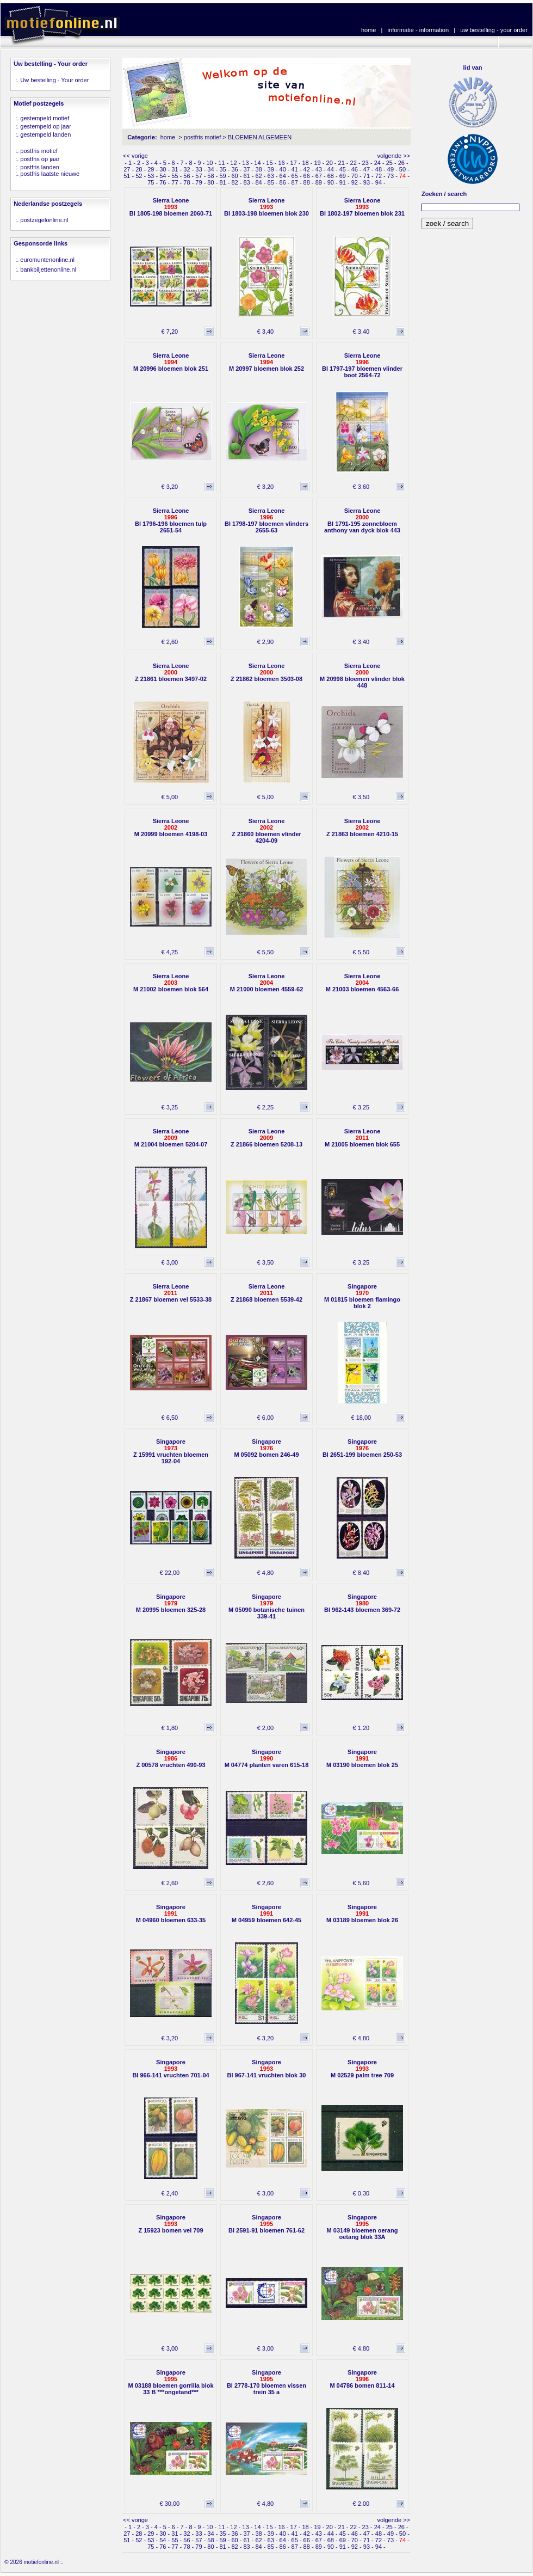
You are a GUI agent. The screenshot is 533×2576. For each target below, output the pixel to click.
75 (150, 182)
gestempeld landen (45, 134)
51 (126, 176)
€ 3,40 (265, 331)
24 (377, 163)
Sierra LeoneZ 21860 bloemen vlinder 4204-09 (266, 831)
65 (295, 176)
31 (174, 169)
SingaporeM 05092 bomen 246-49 (266, 1448)
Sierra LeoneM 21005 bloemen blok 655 (362, 1138)
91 (342, 182)
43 (318, 169)
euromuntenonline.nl (47, 259)
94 (378, 182)
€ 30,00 (169, 2503)
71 (366, 176)
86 (283, 182)
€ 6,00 (265, 1417)
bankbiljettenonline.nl (48, 269)
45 (342, 169)
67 (318, 176)
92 (354, 182)
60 (234, 176)
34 (210, 169)
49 (390, 169)
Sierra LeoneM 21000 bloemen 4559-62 (266, 982)
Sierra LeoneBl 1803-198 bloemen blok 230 (266, 207)
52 (138, 176)
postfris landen (39, 167)
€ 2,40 (170, 2193)
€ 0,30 (361, 2193)
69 (342, 176)
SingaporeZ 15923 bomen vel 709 (170, 2224)
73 (390, 176)
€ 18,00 (361, 1417)
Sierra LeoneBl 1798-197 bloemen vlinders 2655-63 (266, 520)
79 (198, 182)
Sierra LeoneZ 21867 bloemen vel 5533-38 (171, 1293)
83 (246, 182)
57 (198, 176)
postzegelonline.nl (44, 220)
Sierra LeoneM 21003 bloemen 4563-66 (362, 982)
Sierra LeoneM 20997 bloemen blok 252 (266, 362)
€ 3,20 (170, 486)
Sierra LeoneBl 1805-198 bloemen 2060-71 (170, 207)
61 (246, 176)
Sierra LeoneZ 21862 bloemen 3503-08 (266, 672)
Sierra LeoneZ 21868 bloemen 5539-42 (266, 1293)
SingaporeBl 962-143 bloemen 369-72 (362, 1603)
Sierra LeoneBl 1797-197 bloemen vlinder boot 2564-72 (362, 365)
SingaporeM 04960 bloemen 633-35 (171, 1913)
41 (295, 169)
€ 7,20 (170, 331)
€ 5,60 (361, 1883)
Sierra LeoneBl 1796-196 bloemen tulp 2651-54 (171, 520)
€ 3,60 (361, 486)
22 (353, 163)
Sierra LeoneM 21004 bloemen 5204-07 (171, 1138)
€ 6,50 (170, 1417)
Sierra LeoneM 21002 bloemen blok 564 (170, 982)
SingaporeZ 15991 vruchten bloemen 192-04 (170, 1451)
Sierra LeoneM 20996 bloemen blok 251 (170, 362)
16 (281, 163)
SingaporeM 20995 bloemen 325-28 (171, 1603)
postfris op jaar (39, 159)
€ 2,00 (265, 1728)
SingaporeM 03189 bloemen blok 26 (362, 1913)
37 (246, 169)
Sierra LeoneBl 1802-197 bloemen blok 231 (362, 207)
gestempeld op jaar (45, 126)
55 (174, 176)
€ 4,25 (170, 952)
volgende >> (393, 155)
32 (186, 169)
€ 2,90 (265, 642)
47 (366, 169)
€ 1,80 (170, 1728)
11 (221, 163)
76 (162, 182)
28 (138, 169)
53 (150, 176)
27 (126, 169)
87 (295, 182)
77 (174, 182)
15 (269, 163)
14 (257, 163)
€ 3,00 (170, 1262)
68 (330, 176)
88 (306, 182)
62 (258, 176)
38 (258, 169)
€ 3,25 (170, 1107)
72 (378, 176)
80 (210, 182)
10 (209, 163)
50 (402, 169)
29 (150, 169)
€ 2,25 (265, 1107)
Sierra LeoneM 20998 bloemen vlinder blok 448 (362, 676)
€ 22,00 (169, 1572)
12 (233, 163)
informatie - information (418, 30)
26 (401, 163)
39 (271, 169)
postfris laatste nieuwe (49, 173)
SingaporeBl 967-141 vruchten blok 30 (266, 2068)
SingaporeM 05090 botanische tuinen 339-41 (266, 1606)
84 (258, 182)
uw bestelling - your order (494, 30)
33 (198, 169)
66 (306, 176)
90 (330, 182)
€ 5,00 (170, 797)
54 (162, 176)
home (368, 30)
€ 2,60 (170, 642)
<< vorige (135, 155)
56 (186, 176)
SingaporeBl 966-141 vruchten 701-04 (170, 2068)
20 (329, 163)
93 (366, 182)
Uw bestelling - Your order (54, 80)
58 (210, 176)
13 (245, 163)
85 (271, 182)
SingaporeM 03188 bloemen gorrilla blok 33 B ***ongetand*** (170, 2382)
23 (365, 163)
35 (222, 169)
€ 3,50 (361, 797)
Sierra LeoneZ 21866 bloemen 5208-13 (266, 1138)
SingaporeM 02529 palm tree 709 (362, 2068)
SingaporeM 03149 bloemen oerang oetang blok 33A (362, 2227)
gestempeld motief (44, 118)
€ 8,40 (361, 1572)
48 (378, 169)
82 (234, 182)
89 (318, 182)
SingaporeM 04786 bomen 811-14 (362, 2379)
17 (293, 163)
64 (283, 176)
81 (222, 182)
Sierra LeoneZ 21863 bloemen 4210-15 (362, 827)
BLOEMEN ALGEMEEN (260, 137)
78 (186, 182)
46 (354, 169)
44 (330, 169)
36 (234, 169)
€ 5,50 (265, 952)
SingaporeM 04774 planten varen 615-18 (267, 1758)
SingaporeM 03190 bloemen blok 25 (362, 1758)
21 (341, 163)
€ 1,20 (361, 1728)
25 (389, 163)
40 (283, 169)
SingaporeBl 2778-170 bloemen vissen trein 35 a (266, 2382)
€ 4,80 (265, 1572)
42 (306, 169)
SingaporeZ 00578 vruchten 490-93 (170, 1758)
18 (305, 163)
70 (354, 176)
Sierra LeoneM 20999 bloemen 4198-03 (171, 827)
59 (222, 176)
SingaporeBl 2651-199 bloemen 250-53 (362, 1448)
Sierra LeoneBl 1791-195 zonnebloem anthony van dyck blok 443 (362, 520)
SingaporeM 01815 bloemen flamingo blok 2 (362, 1296)
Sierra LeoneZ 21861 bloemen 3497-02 (171, 672)
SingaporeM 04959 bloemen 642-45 (266, 1913)
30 (162, 169)
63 (271, 176)
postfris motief (38, 151)
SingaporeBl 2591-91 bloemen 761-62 (266, 2224)
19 (317, 163)
